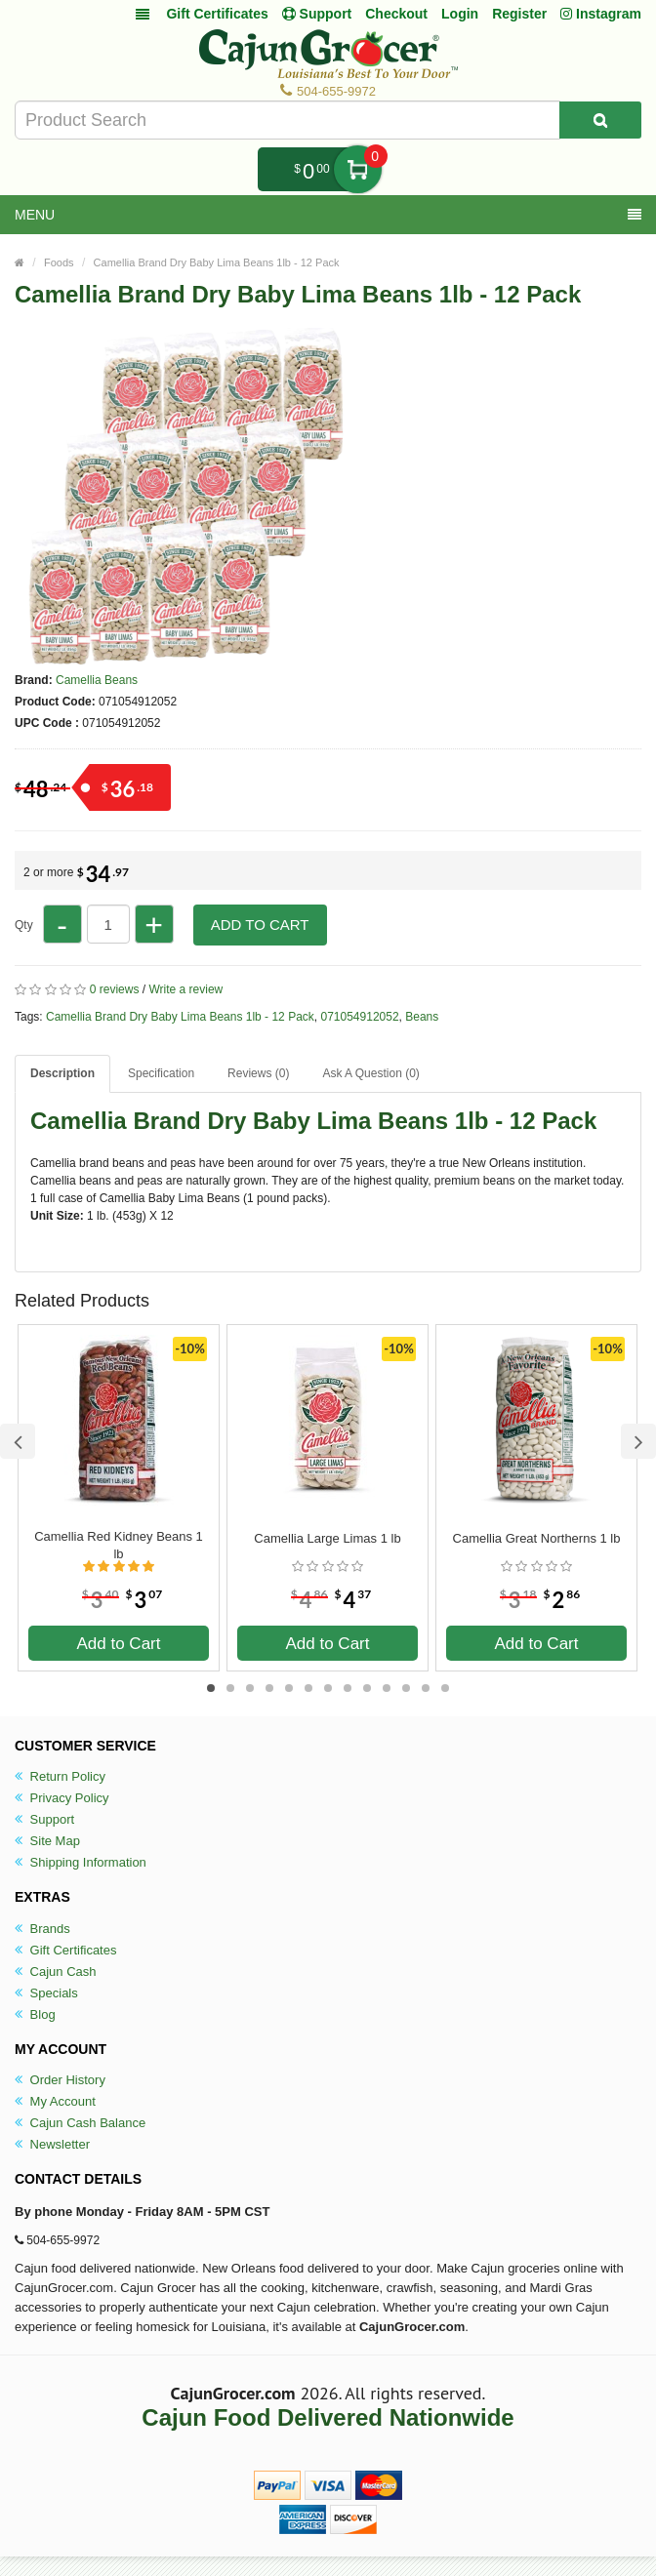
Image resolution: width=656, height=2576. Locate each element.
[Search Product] (600, 120)
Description (62, 1073)
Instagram (600, 13)
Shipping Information (80, 1862)
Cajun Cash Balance (80, 2122)
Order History (60, 2080)
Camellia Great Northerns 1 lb (537, 1538)
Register (519, 13)
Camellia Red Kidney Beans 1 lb (118, 1545)
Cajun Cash (56, 1971)
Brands (42, 1928)
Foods (59, 262)
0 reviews (115, 989)
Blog (35, 2014)
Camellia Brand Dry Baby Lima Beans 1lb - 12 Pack (217, 262)
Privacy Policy (62, 1798)
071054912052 (359, 1017)
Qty (24, 925)
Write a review (185, 989)
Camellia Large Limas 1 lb (327, 1538)
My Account (55, 2101)
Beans (421, 1017)
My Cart (358, 169)
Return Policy (60, 1776)
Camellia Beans (97, 680)
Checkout (396, 13)
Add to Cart (260, 924)
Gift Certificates (216, 13)
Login (459, 13)
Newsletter (52, 2144)
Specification (161, 1073)
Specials (46, 1993)
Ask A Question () (370, 1073)
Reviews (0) (258, 1073)
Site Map (47, 1840)
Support (44, 1819)
